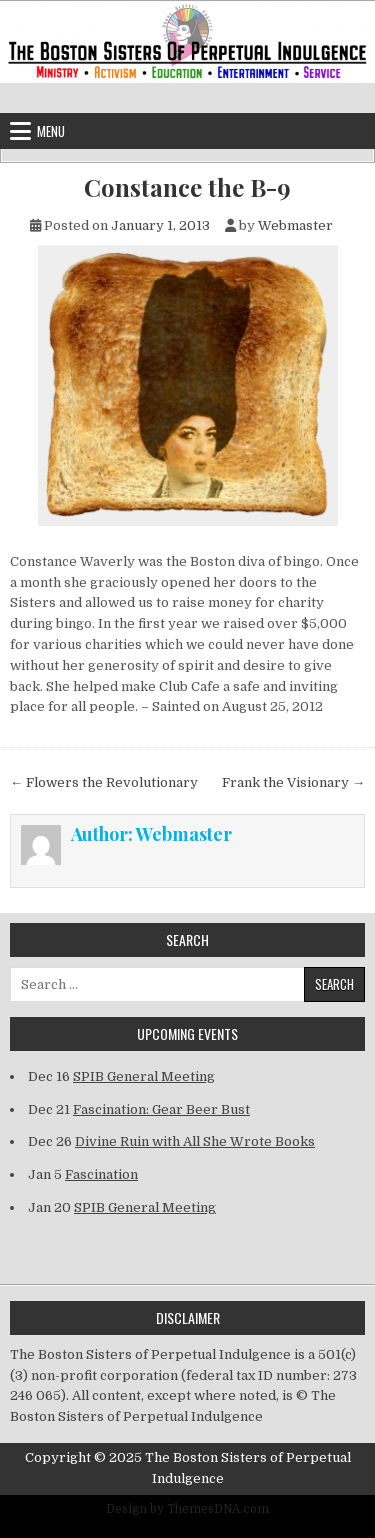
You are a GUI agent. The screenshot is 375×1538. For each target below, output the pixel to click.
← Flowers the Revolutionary (104, 782)
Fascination (101, 1174)
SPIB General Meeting (144, 1076)
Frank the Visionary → (293, 782)
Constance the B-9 (187, 187)
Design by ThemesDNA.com (187, 1509)
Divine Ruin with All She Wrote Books (195, 1141)
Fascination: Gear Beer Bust (161, 1109)
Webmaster (295, 225)
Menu (51, 131)
